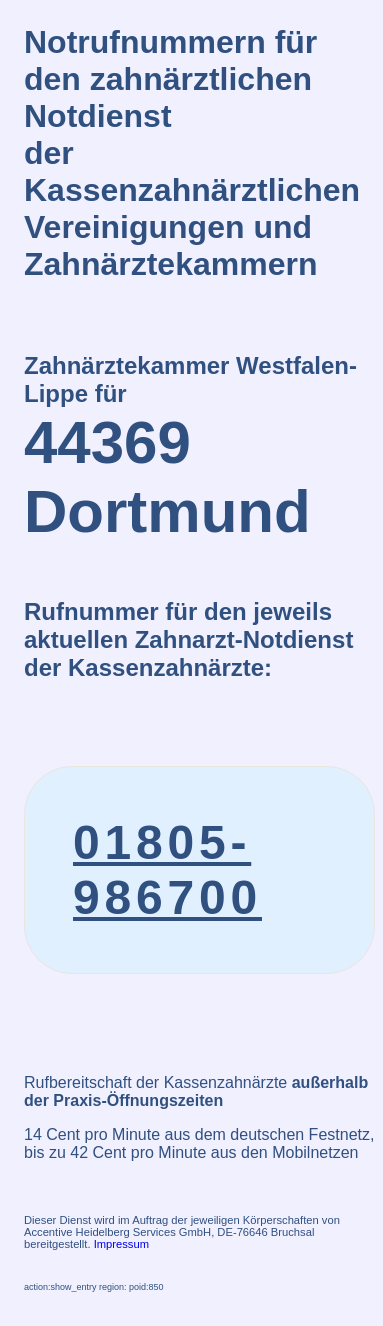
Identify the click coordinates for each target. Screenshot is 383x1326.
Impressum (121, 1244)
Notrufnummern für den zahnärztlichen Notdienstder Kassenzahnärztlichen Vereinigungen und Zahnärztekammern (192, 153)
